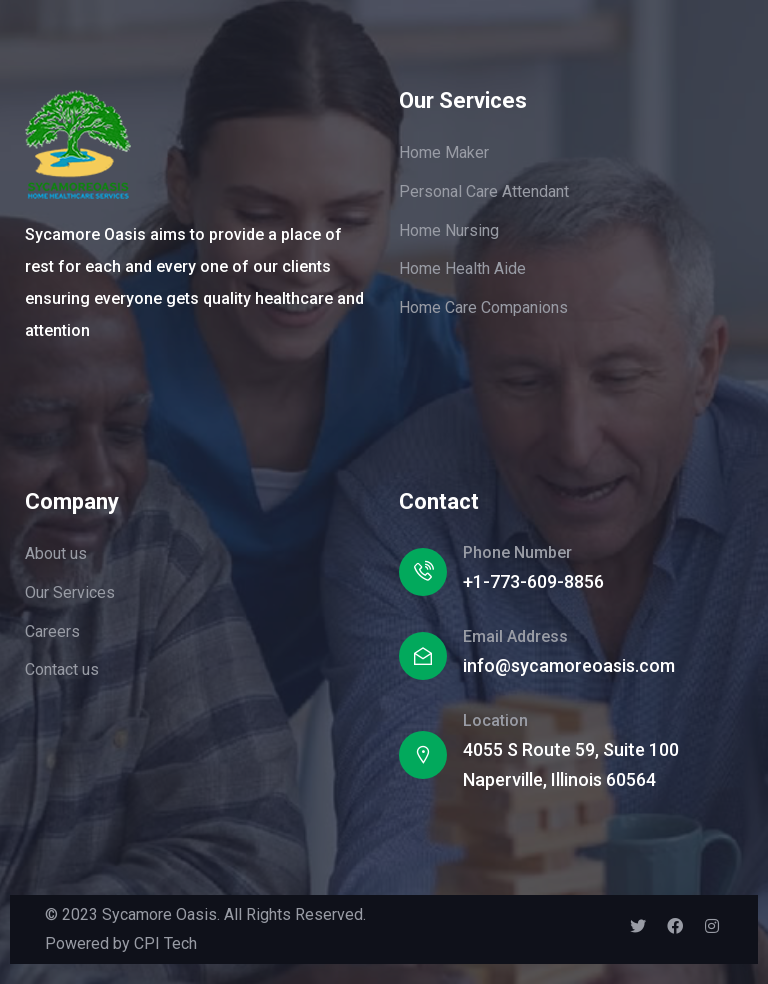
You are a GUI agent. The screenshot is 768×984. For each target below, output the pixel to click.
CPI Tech (165, 943)
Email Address (515, 636)
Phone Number (517, 552)
